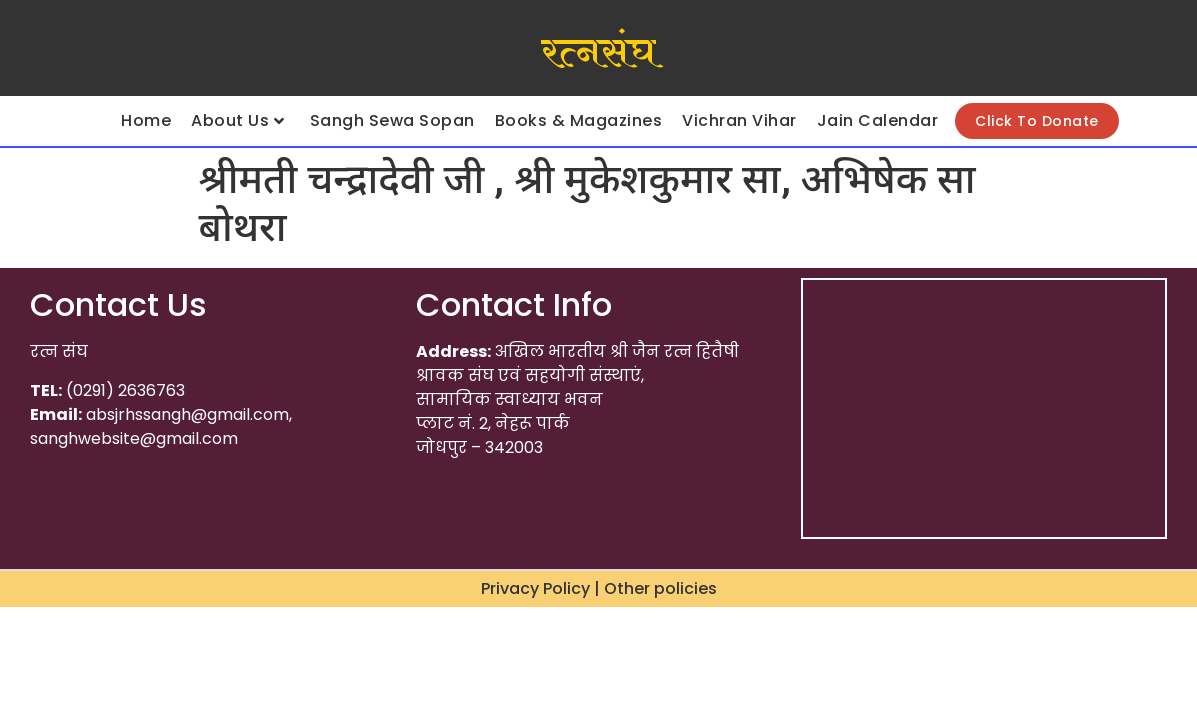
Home (146, 120)
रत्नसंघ (598, 53)
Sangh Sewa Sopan (392, 120)
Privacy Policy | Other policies (599, 588)
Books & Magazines (579, 120)
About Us (238, 120)
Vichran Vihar (739, 120)
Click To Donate (1037, 121)
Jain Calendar (878, 120)
